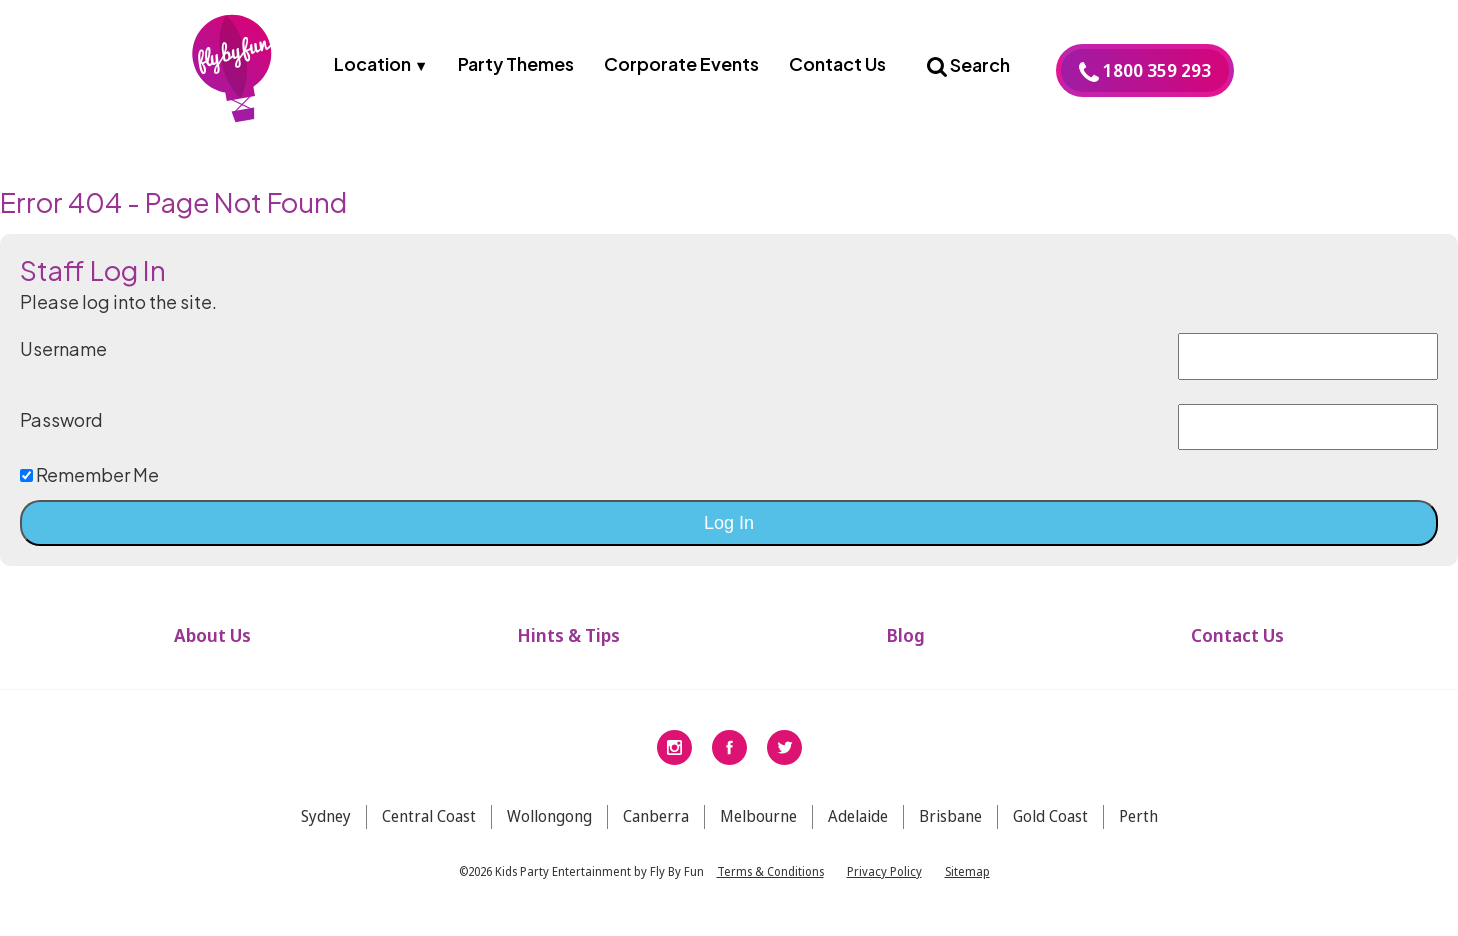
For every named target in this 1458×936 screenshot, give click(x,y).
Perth (1138, 830)
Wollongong (549, 830)
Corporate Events (681, 63)
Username (63, 362)
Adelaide (858, 830)
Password (61, 433)
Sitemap (967, 884)
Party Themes (516, 63)
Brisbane (950, 830)
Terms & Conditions (770, 884)
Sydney (326, 830)
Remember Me (89, 488)
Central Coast (429, 830)
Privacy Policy (884, 884)
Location (372, 63)
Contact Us (837, 63)
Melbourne (758, 830)
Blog (905, 649)
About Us (212, 649)
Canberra (656, 830)
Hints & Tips (568, 649)
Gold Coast (1050, 830)
